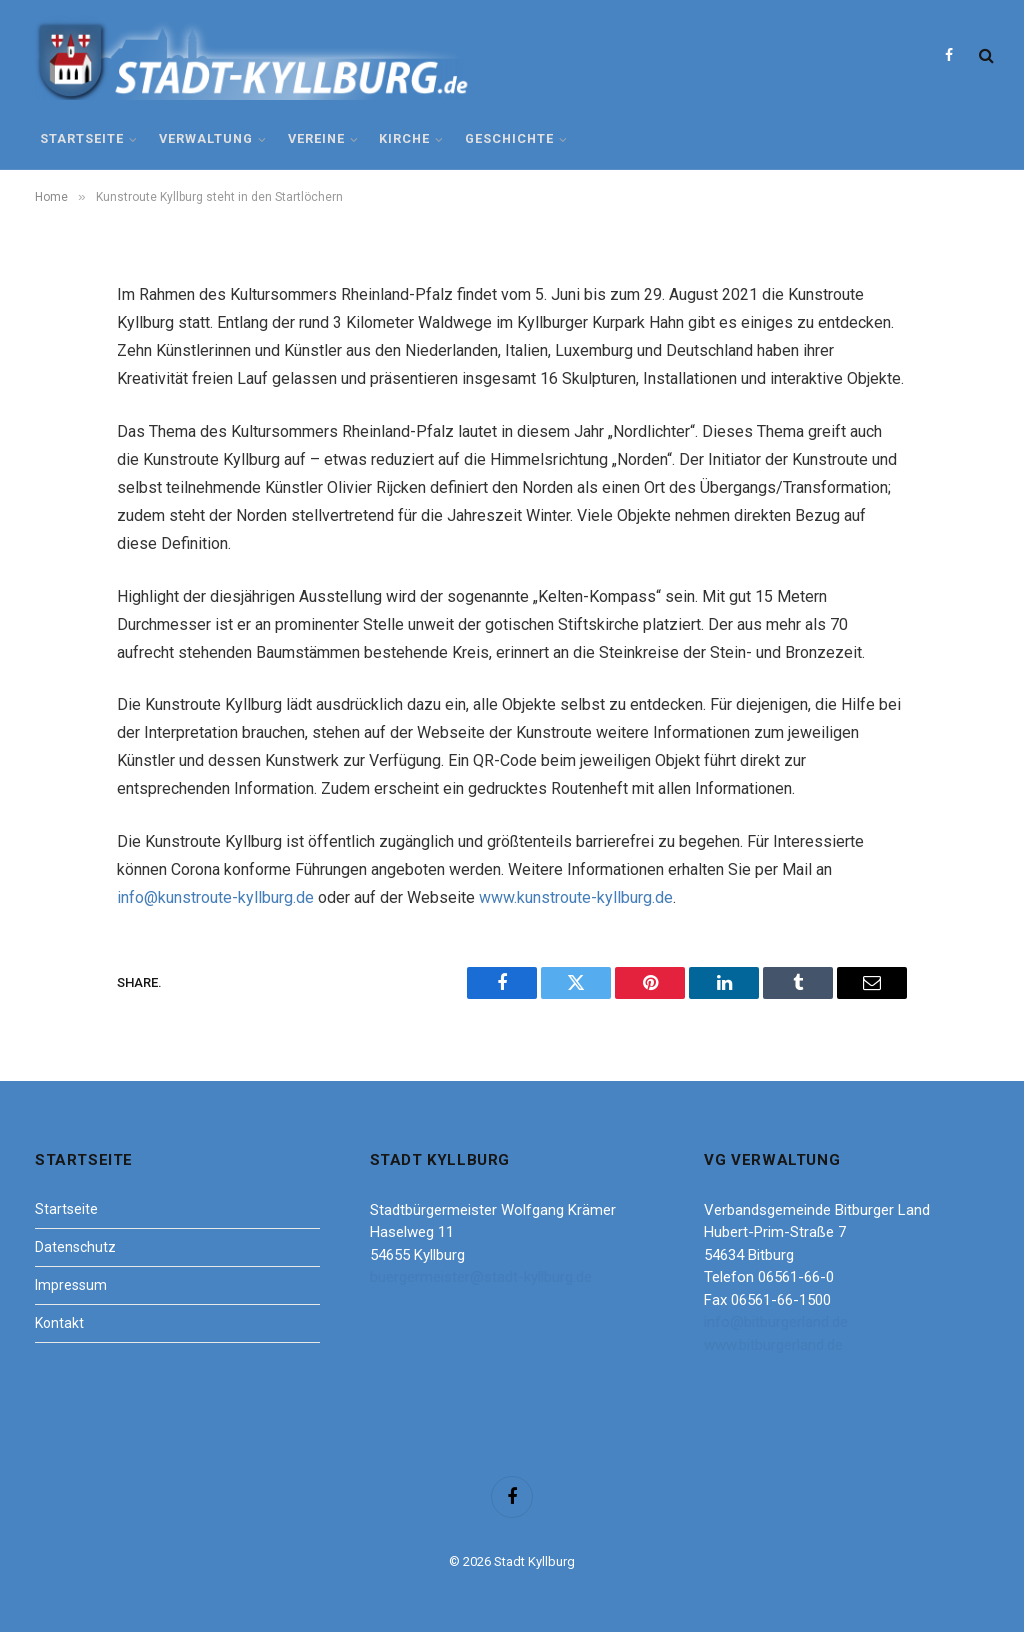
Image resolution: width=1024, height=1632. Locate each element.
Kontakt (59, 1323)
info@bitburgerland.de (776, 1322)
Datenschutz (75, 1247)
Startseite (82, 138)
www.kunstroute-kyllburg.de (576, 897)
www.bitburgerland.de (773, 1345)
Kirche (404, 138)
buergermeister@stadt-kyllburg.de (481, 1277)
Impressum (71, 1285)
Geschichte (509, 138)
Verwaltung (206, 138)
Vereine (316, 138)
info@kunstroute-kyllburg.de (215, 897)
